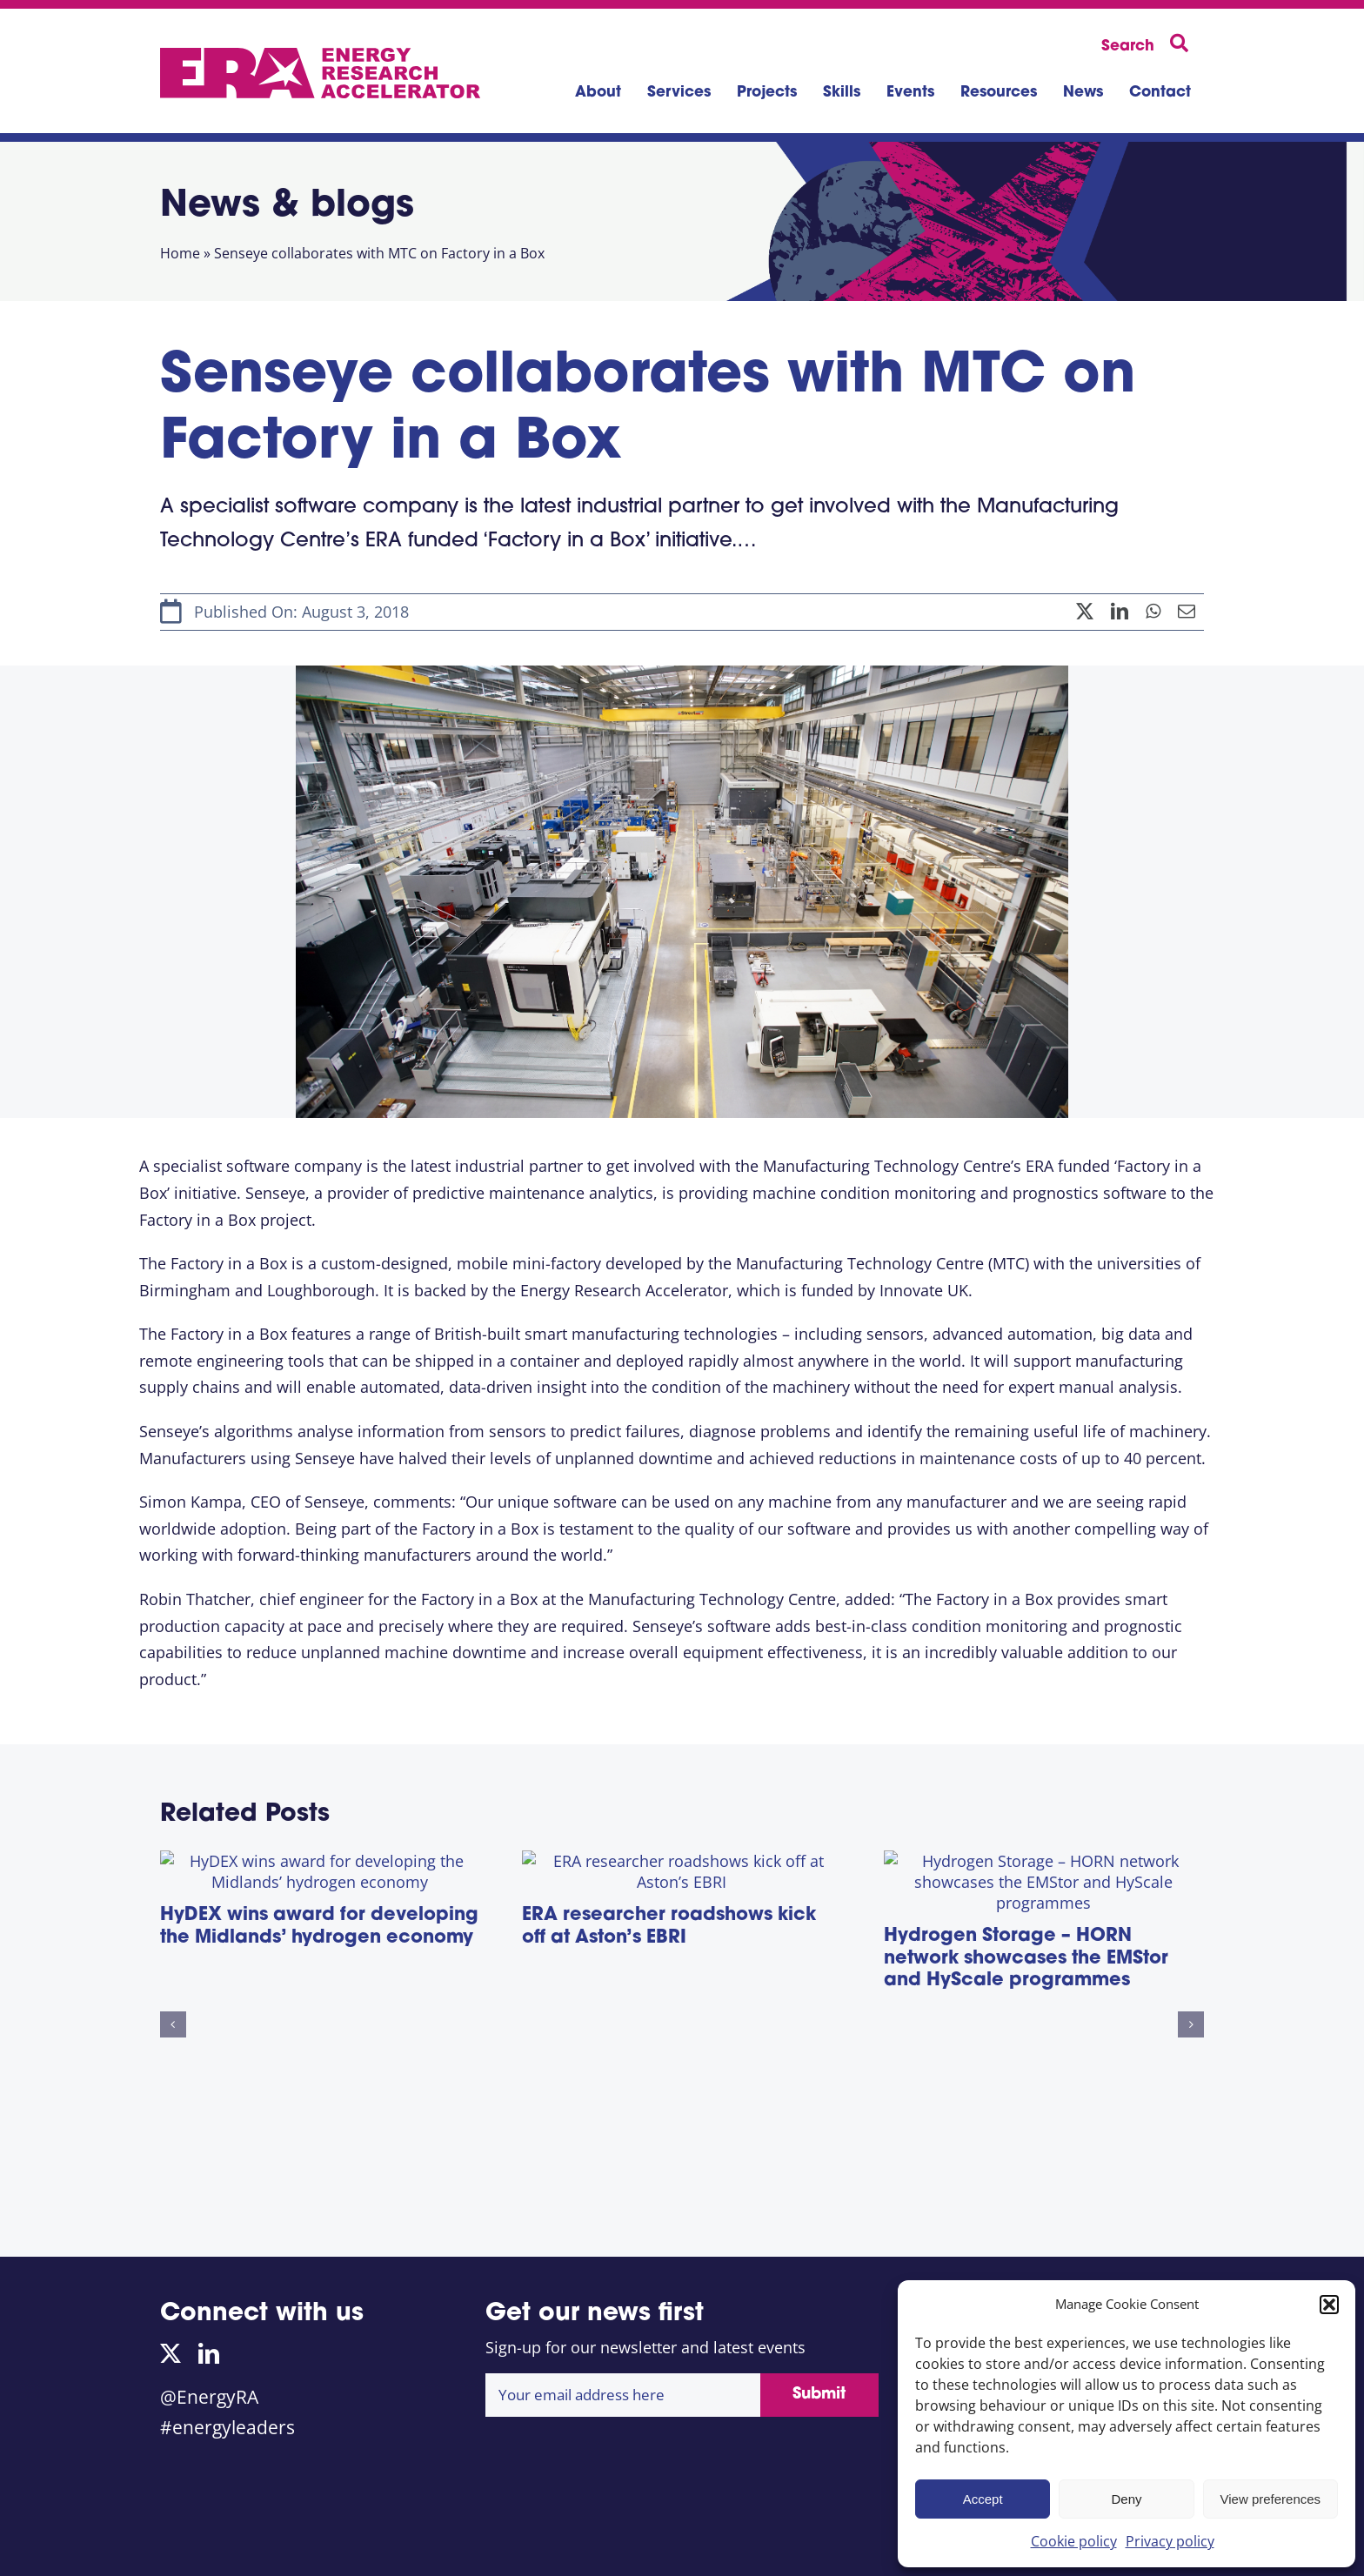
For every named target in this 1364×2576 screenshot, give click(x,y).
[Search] (1148, 44)
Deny (1126, 2499)
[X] (1084, 612)
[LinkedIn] (1119, 612)
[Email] (1186, 612)
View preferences (1270, 2499)
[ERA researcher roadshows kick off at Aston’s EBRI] (682, 1866)
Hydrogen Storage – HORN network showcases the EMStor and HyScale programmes (1026, 2146)
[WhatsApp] (1153, 612)
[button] (1329, 2304)
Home (180, 253)
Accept (983, 2499)
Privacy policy (1170, 2541)
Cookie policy (1074, 2541)
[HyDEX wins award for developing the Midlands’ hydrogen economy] (320, 1866)
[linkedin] (208, 2353)
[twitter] (170, 2353)
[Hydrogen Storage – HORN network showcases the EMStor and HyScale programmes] (1044, 1866)
